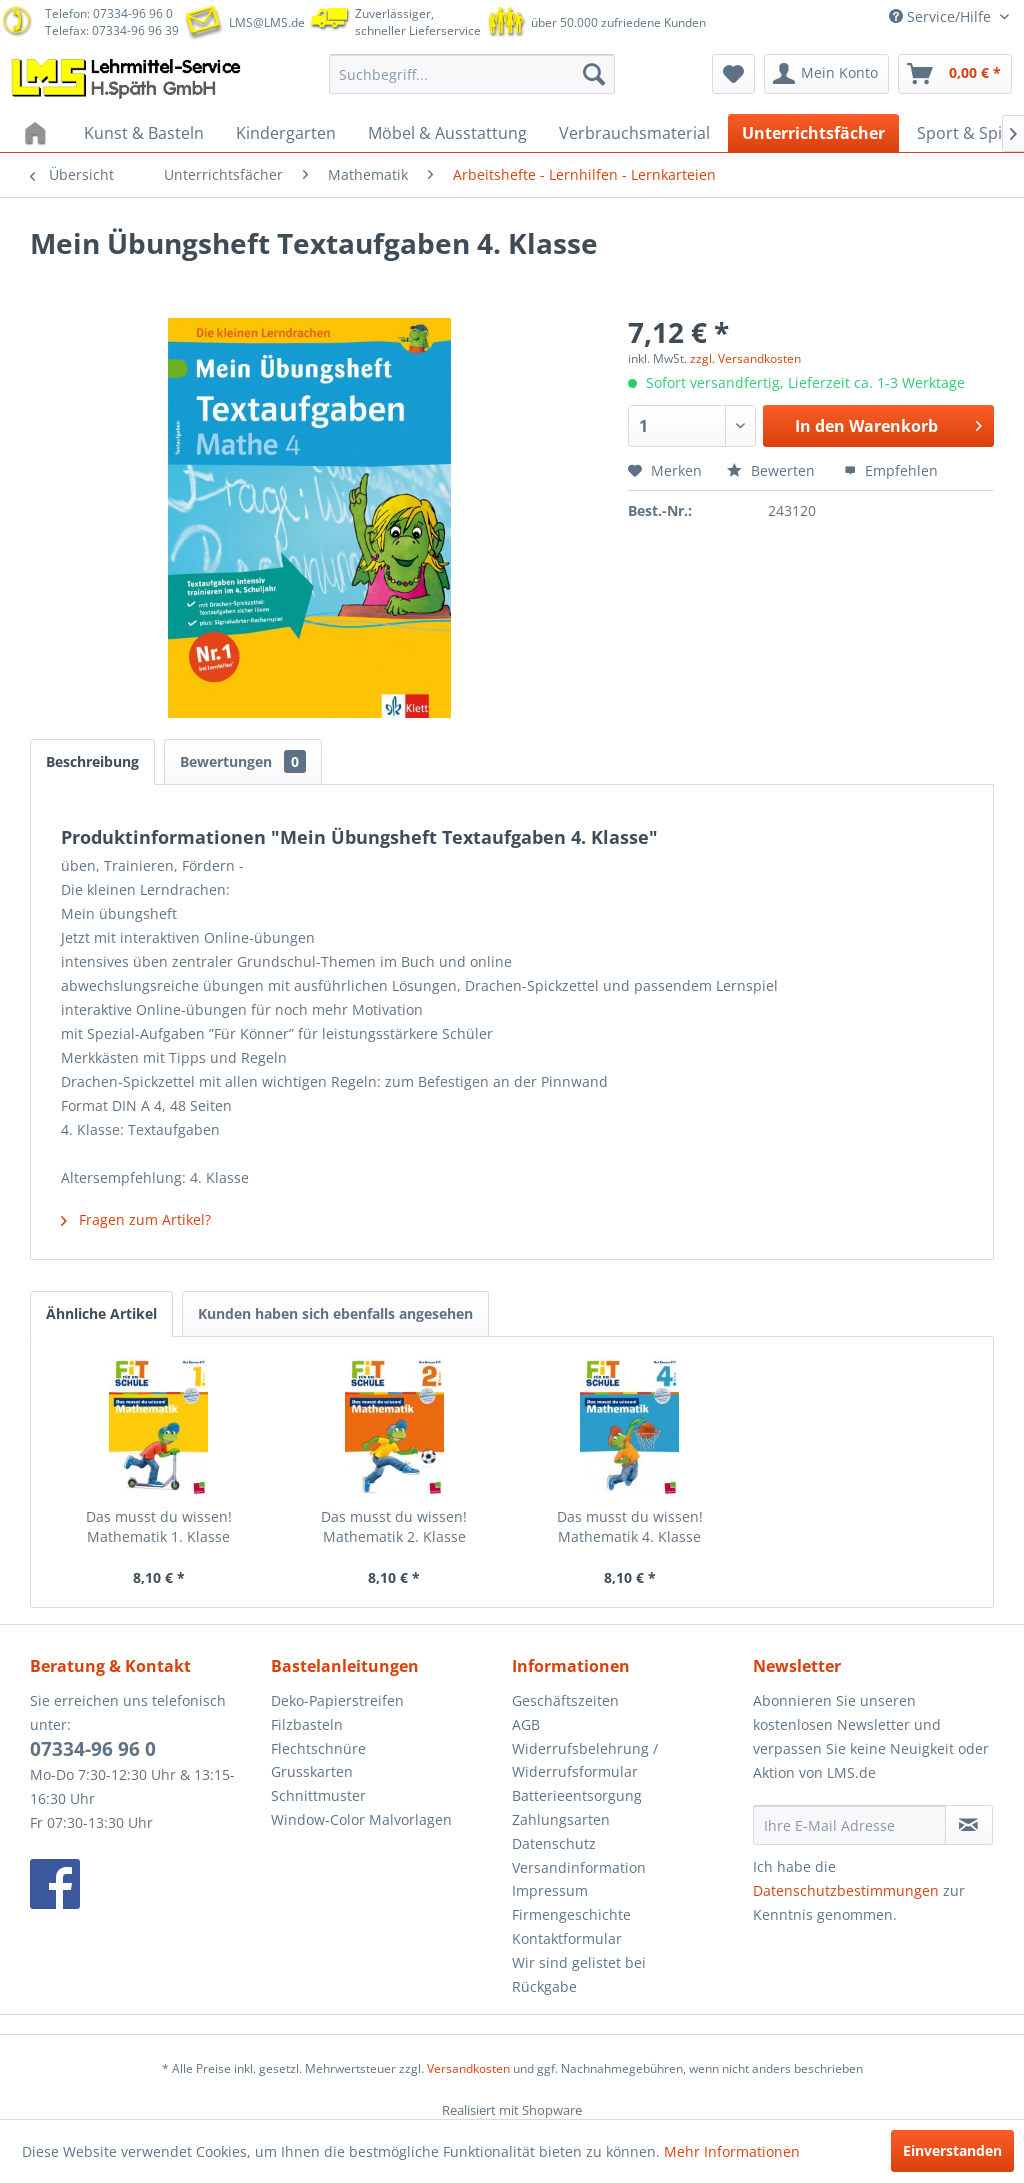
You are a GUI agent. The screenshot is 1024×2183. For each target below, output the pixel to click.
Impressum (550, 1890)
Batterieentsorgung (577, 1795)
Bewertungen (243, 761)
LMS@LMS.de (267, 22)
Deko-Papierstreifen (337, 1700)
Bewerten (773, 470)
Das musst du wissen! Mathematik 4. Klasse (630, 1526)
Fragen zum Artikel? (136, 1219)
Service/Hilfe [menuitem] (942, 16)
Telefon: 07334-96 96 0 (109, 13)
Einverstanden (952, 2150)
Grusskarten (312, 1771)
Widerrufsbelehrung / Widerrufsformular (585, 1760)
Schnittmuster (318, 1795)
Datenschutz (554, 1843)
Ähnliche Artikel (101, 1313)
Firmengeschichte (571, 1914)
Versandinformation (579, 1867)
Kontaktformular (567, 1938)
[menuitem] (472, 74)
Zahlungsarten (561, 1819)
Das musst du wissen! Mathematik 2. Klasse (394, 1526)
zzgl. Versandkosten (745, 358)
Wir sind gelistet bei (579, 1962)
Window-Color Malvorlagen (361, 1819)
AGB (526, 1724)
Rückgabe (544, 1986)
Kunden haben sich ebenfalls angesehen (335, 1313)
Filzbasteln (307, 1724)
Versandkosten (468, 2068)
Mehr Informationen (732, 2151)
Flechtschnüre (318, 1748)
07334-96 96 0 (93, 1749)
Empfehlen (891, 470)
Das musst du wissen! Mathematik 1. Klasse (159, 1526)
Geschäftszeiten (565, 1700)
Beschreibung (92, 761)
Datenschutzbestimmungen (846, 1890)
